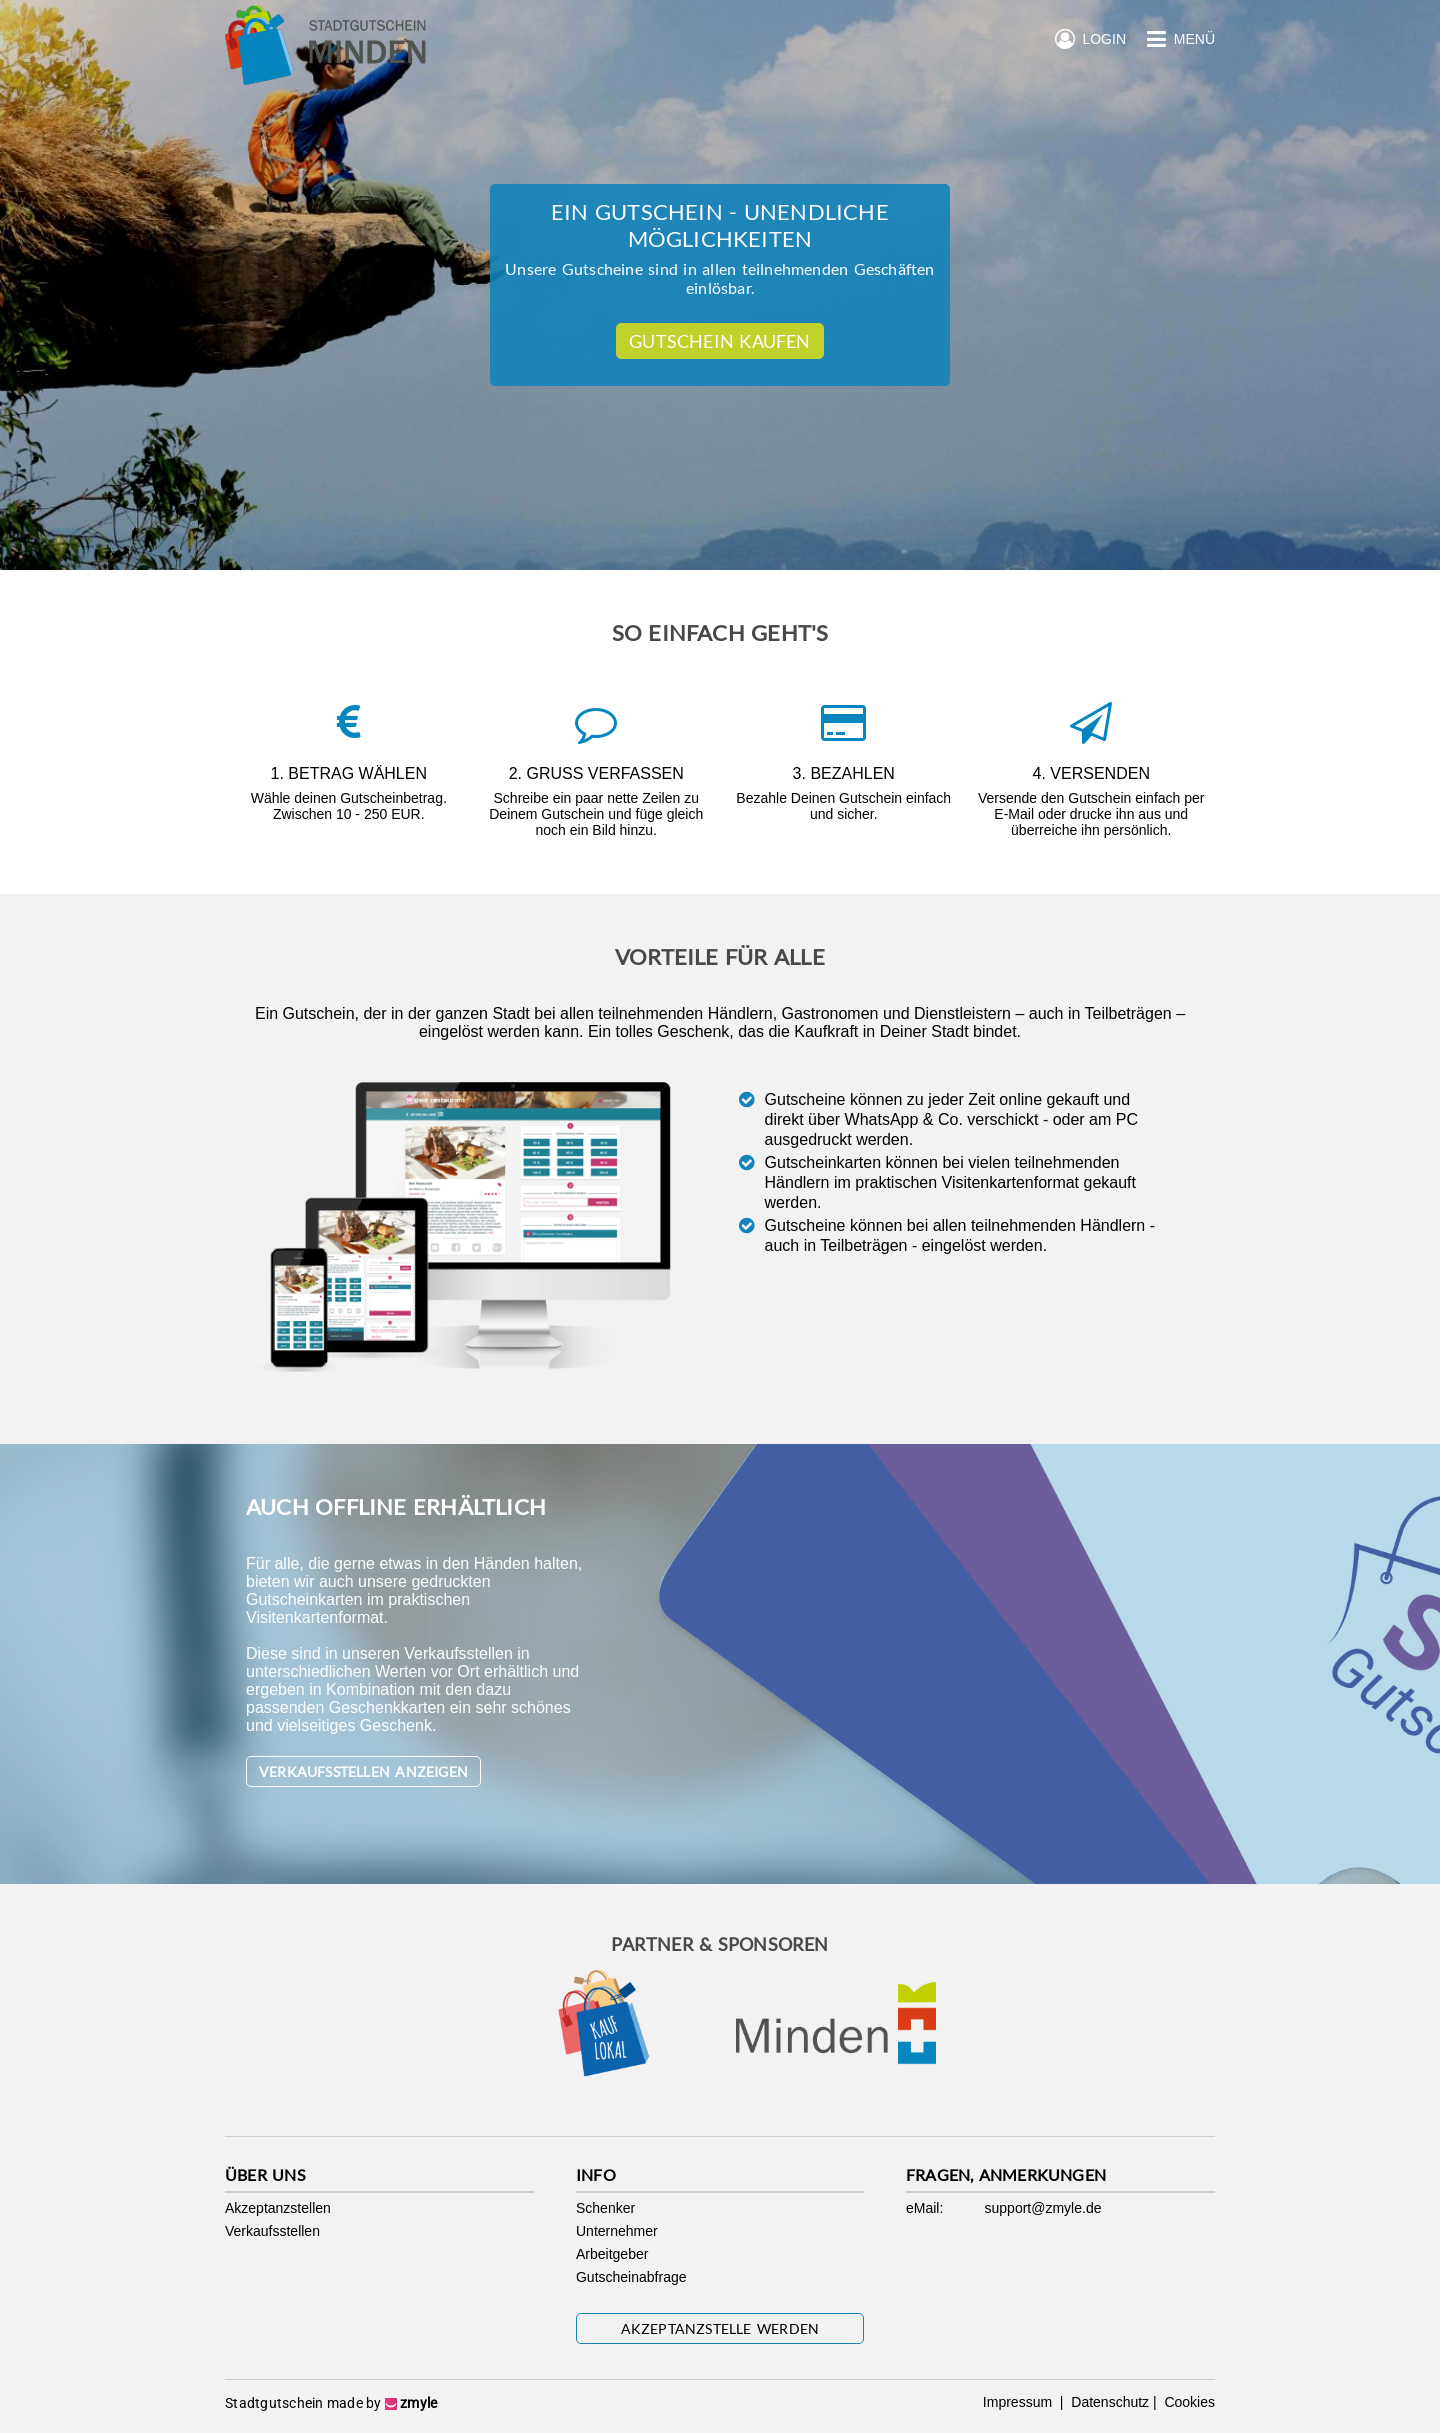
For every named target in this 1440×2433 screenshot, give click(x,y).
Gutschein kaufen (719, 341)
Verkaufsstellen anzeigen (363, 1771)
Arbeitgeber (612, 2254)
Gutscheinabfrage (631, 2277)
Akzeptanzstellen (278, 2208)
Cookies (1188, 2402)
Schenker (605, 2208)
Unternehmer (617, 2231)
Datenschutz (1108, 2402)
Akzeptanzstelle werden (720, 2328)
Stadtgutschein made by (331, 2403)
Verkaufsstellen (272, 2231)
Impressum (1019, 2402)
